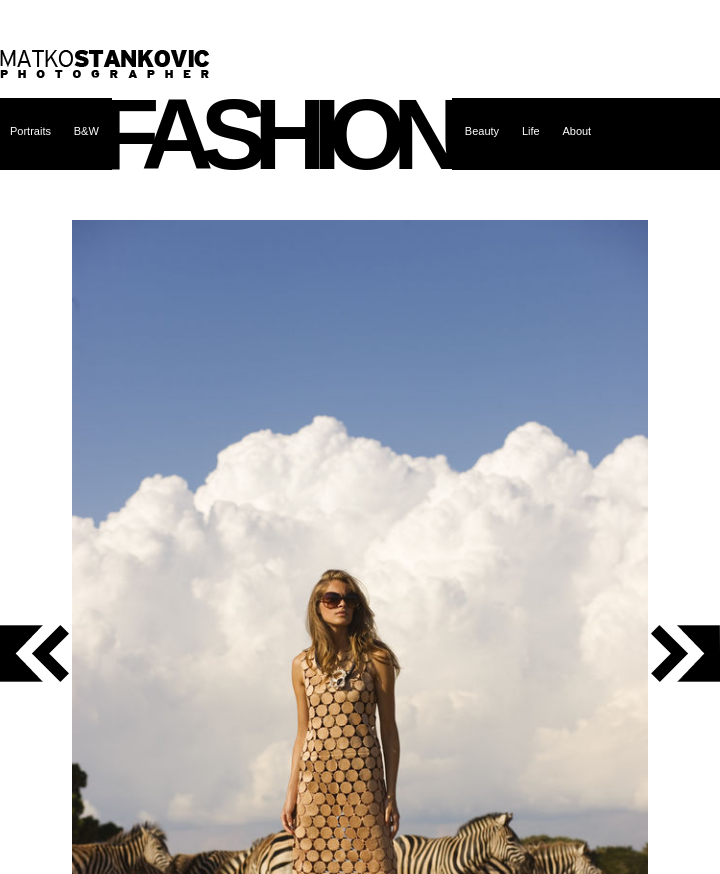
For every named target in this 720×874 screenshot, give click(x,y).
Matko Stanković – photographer (105, 64)
